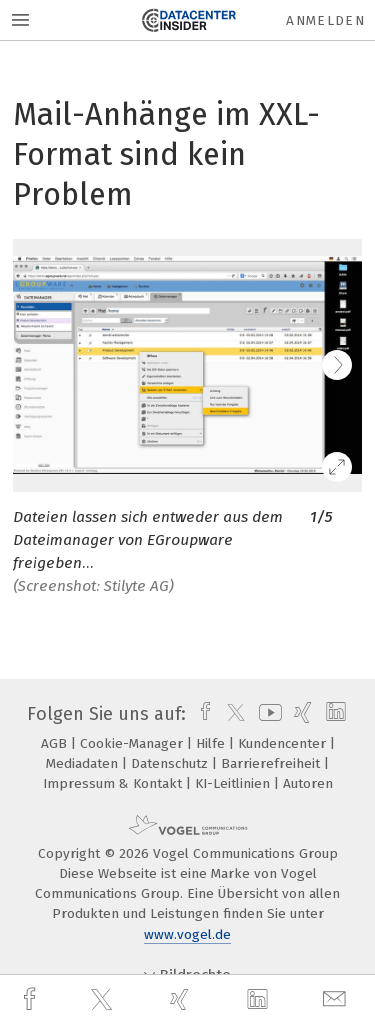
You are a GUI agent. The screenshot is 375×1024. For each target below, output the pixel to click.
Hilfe (212, 743)
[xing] (182, 999)
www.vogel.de (187, 934)
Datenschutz (171, 763)
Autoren (308, 783)
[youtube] (267, 714)
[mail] (337, 999)
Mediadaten (84, 763)
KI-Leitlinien (234, 783)
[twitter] (104, 1000)
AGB (56, 743)
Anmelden (325, 20)
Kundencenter (284, 743)
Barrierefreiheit (272, 763)
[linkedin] (260, 1000)
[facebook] (32, 999)
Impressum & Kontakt (114, 783)
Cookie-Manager (133, 743)
